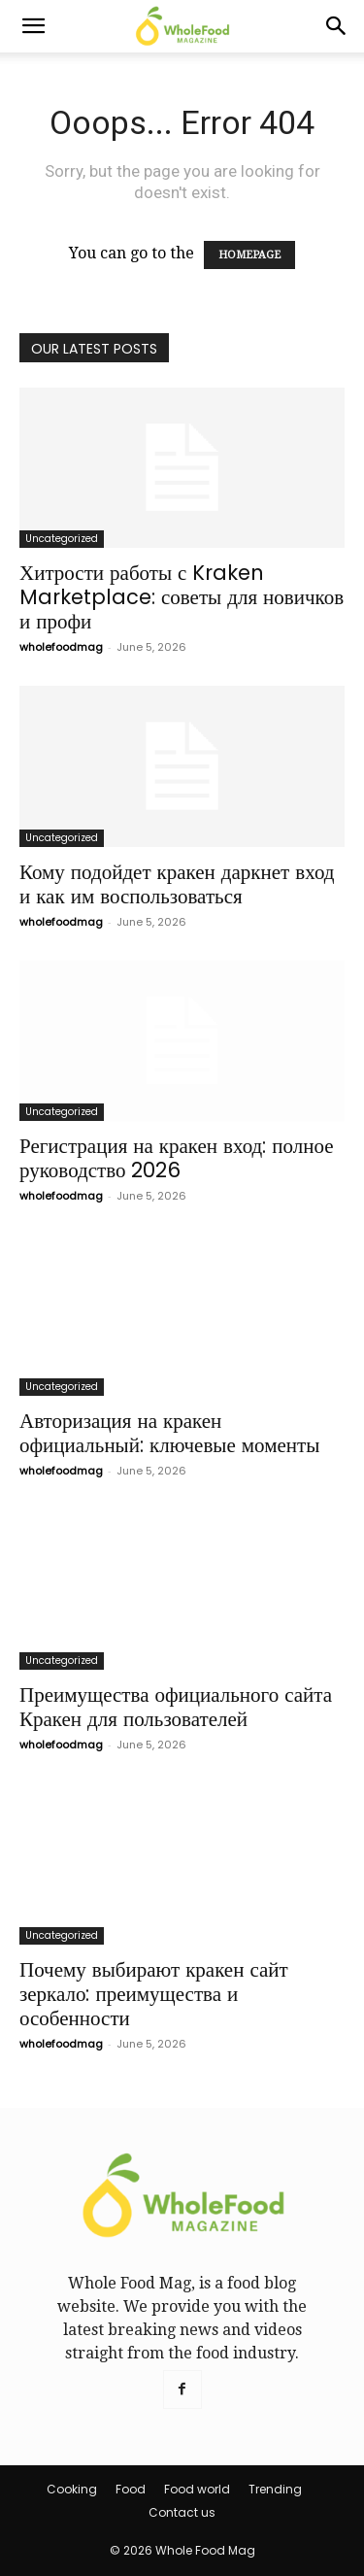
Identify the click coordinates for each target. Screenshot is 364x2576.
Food (131, 2489)
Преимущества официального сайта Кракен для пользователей (175, 1706)
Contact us (182, 2512)
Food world (197, 2489)
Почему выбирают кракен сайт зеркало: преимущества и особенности (153, 1993)
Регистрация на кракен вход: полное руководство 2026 (176, 1158)
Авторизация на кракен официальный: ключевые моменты (169, 1433)
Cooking (72, 2489)
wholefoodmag (61, 647)
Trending (275, 2489)
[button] (33, 26)
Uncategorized (61, 538)
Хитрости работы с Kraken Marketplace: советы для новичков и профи (181, 597)
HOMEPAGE (249, 255)
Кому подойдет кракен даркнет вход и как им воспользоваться (177, 884)
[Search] (337, 26)
